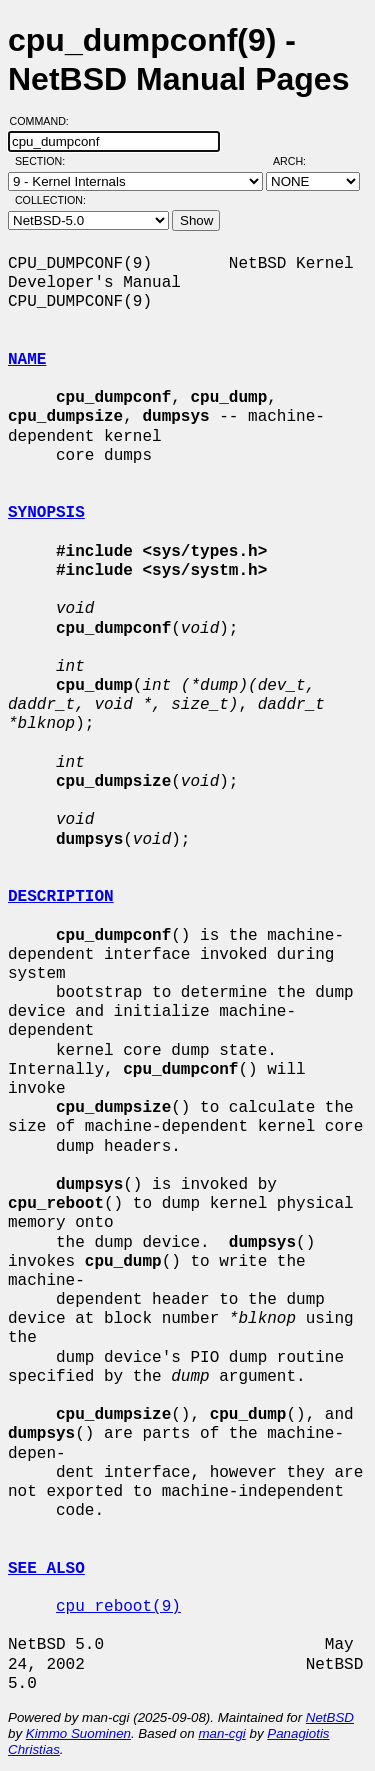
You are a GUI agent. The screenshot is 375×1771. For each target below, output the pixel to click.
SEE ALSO (46, 1569)
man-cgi (221, 1733)
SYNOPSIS (46, 513)
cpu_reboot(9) (118, 1607)
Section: (44, 161)
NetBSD (330, 1717)
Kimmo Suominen (78, 1733)
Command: (45, 121)
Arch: (298, 161)
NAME (27, 360)
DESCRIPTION (61, 897)
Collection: (50, 200)
